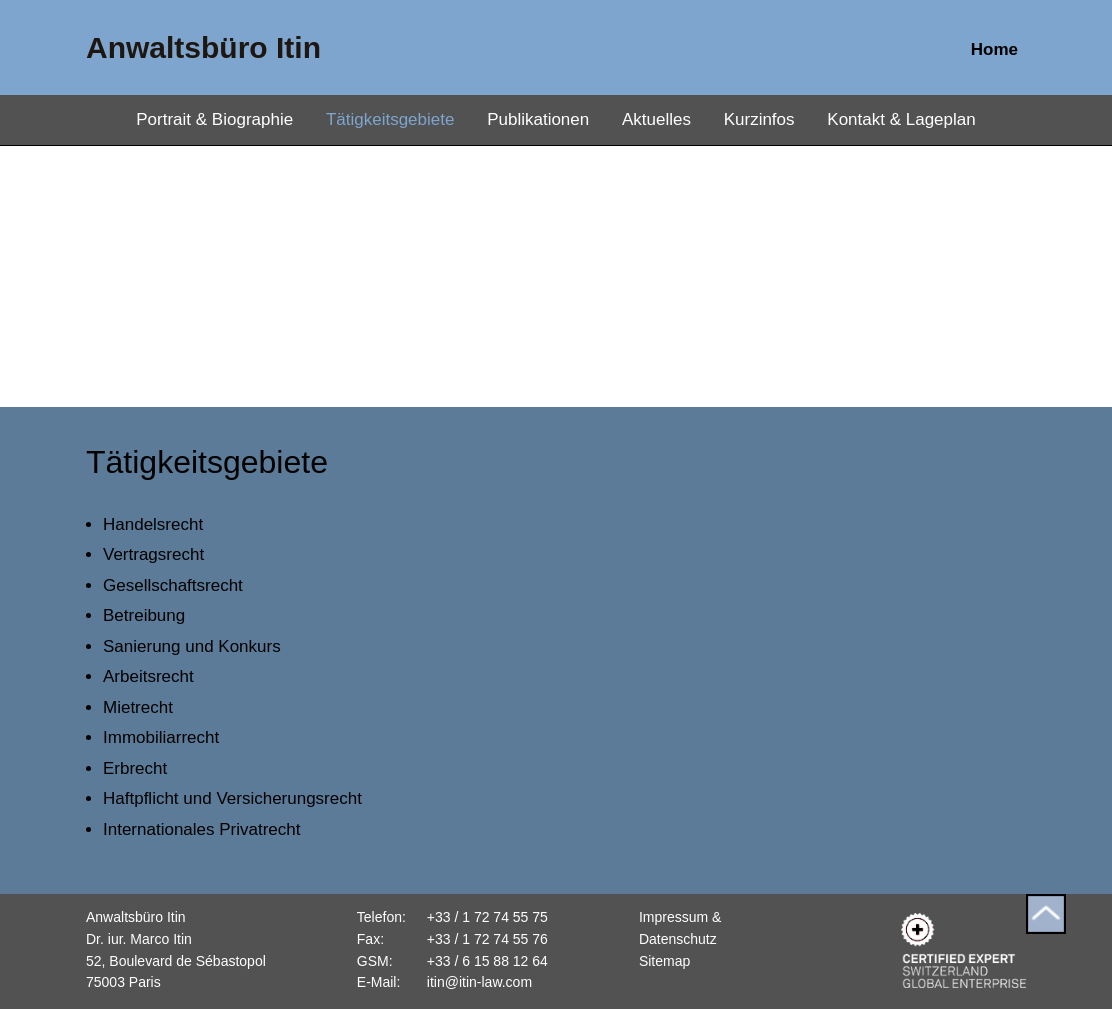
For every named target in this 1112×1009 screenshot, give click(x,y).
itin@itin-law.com (479, 982)
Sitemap (664, 961)
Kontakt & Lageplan (901, 119)
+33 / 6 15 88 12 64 (487, 961)
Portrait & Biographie (214, 119)
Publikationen (538, 119)
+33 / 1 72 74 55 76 (487, 939)
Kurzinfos (759, 119)
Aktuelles (656, 119)
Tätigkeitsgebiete (390, 119)
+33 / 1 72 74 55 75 (487, 917)
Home (994, 49)
